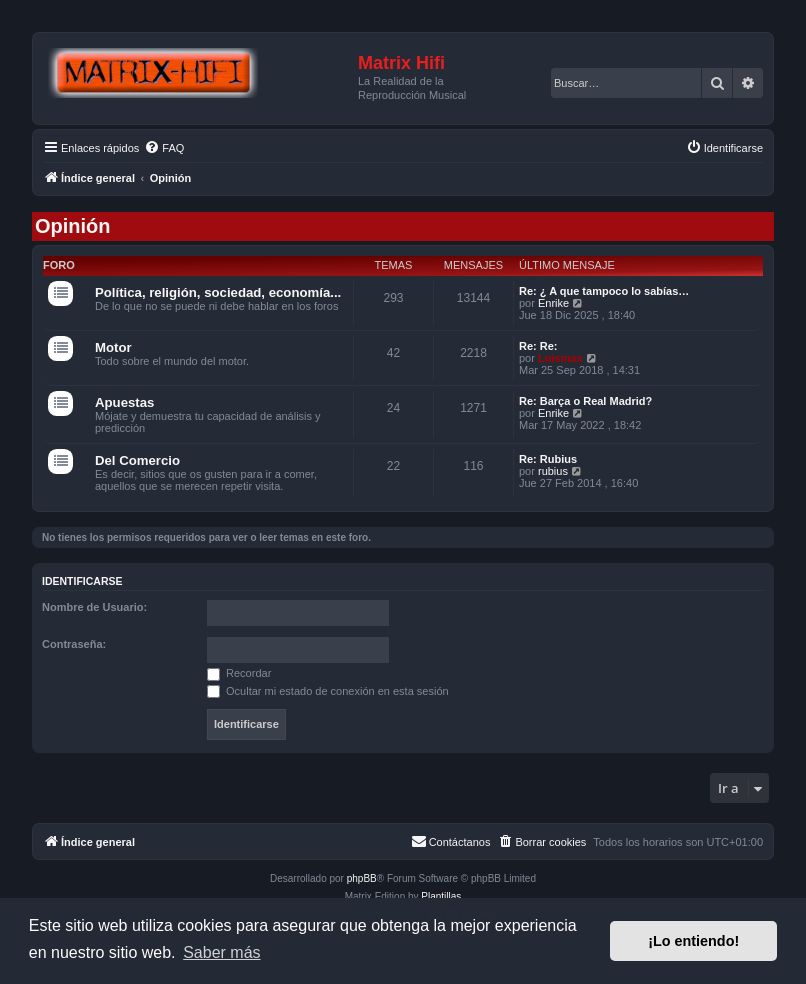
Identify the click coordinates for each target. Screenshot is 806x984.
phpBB (362, 878)
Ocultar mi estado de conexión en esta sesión (328, 691)
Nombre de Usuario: (94, 607)
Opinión (73, 226)
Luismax (560, 358)
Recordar (239, 673)
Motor (113, 347)
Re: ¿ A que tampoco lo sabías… (604, 291)
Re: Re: (538, 346)
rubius (553, 471)
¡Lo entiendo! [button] (693, 941)
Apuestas (124, 402)
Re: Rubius (548, 459)
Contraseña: (74, 644)
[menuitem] (164, 148)
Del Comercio (137, 460)
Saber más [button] (221, 952)
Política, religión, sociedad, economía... (218, 292)
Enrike (553, 303)
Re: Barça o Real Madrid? (585, 401)
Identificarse (82, 581)
